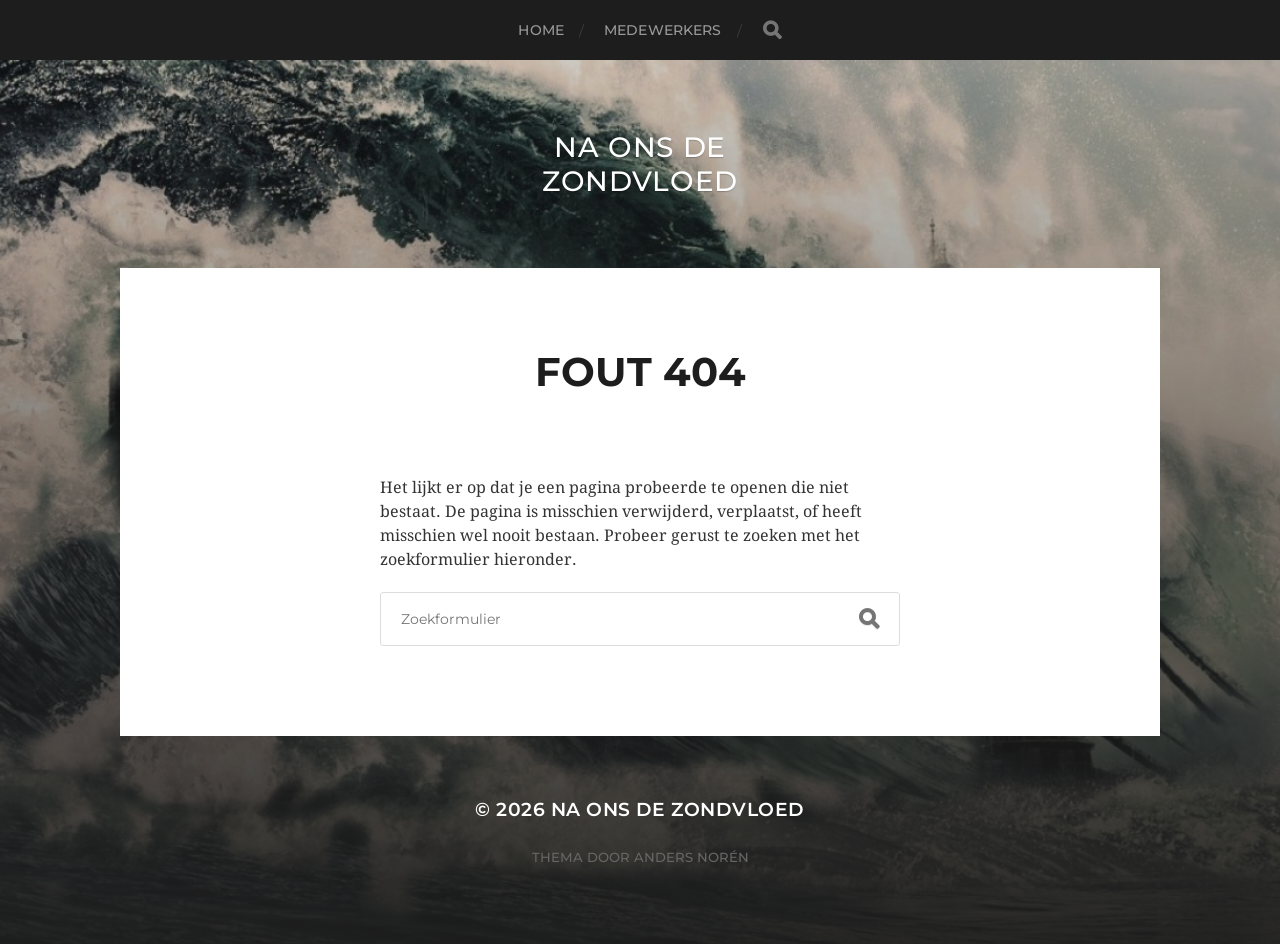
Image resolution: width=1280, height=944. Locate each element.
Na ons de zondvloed (640, 164)
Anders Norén (691, 857)
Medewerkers (663, 30)
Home (541, 30)
